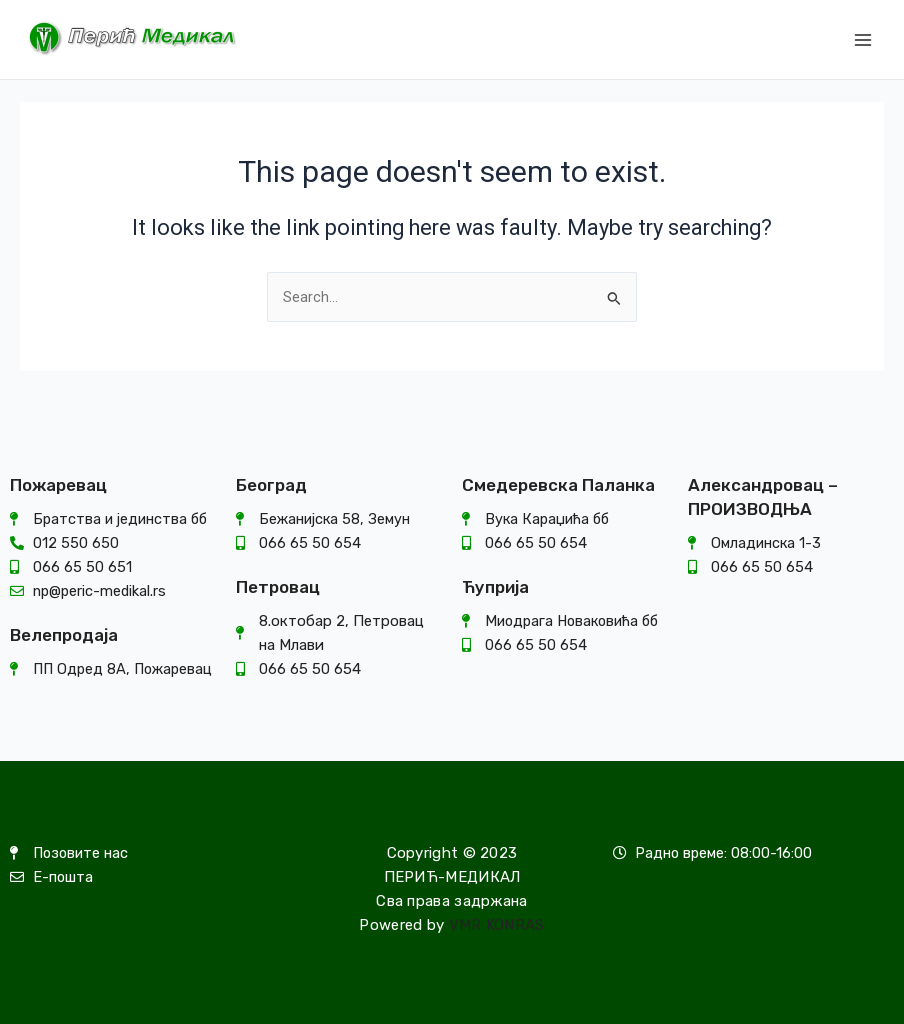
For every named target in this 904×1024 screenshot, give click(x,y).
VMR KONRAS (497, 925)
